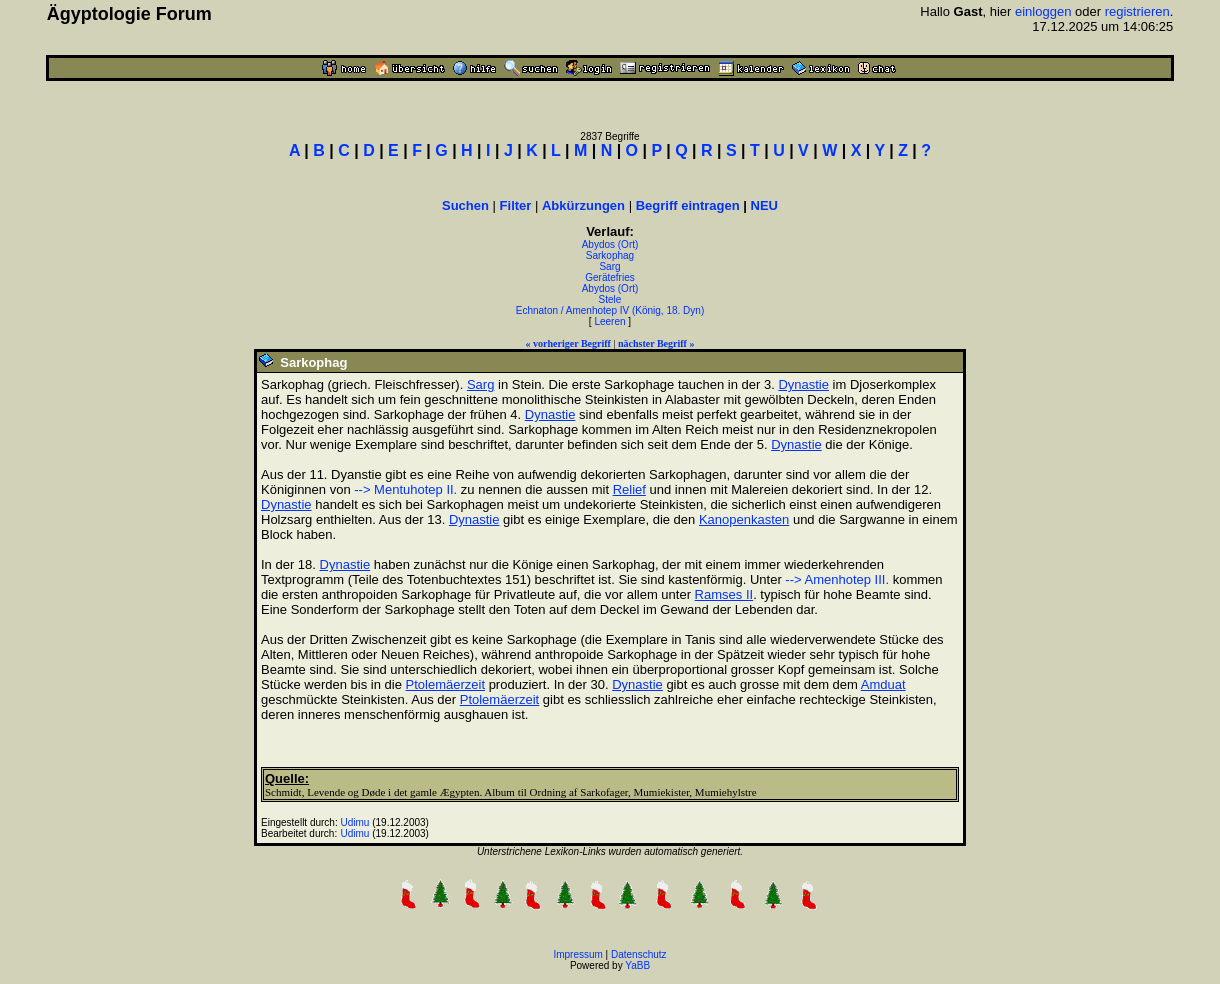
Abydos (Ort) (610, 244)
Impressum (577, 954)
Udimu (355, 822)
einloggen (1043, 11)
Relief (629, 489)
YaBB (637, 965)
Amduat (883, 684)
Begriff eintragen (688, 205)
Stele (610, 299)
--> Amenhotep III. (837, 579)
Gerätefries (609, 277)
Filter (516, 205)
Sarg (609, 266)
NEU (764, 205)
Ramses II (724, 594)
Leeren (609, 321)
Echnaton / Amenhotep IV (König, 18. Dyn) (610, 310)
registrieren (1137, 11)
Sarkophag (610, 255)
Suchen (465, 205)
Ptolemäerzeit (445, 684)
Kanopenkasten (744, 519)
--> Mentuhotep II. (405, 489)
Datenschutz (639, 954)
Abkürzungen (583, 205)
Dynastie (803, 384)
